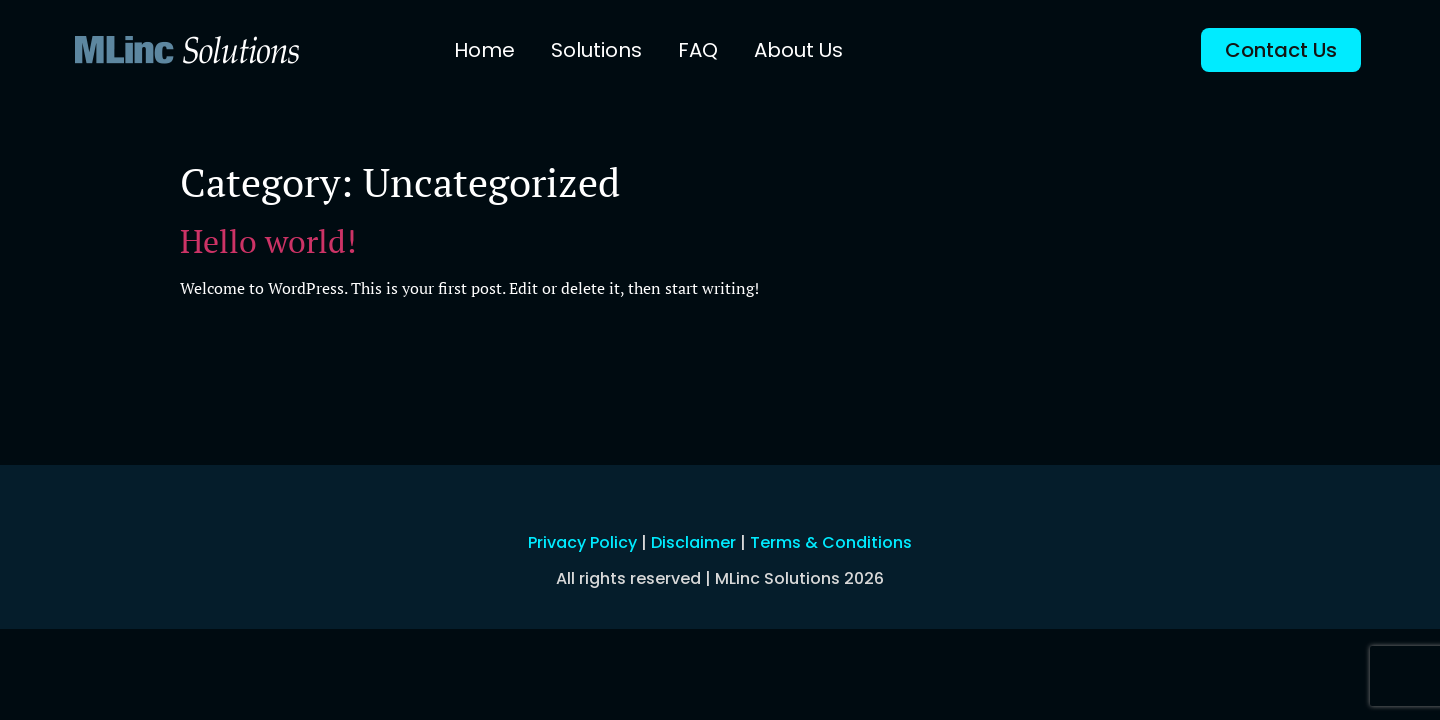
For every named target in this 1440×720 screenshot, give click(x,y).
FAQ (698, 50)
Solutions (596, 50)
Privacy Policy (582, 542)
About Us (798, 50)
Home (484, 50)
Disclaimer (693, 542)
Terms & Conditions (831, 542)
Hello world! (268, 241)
